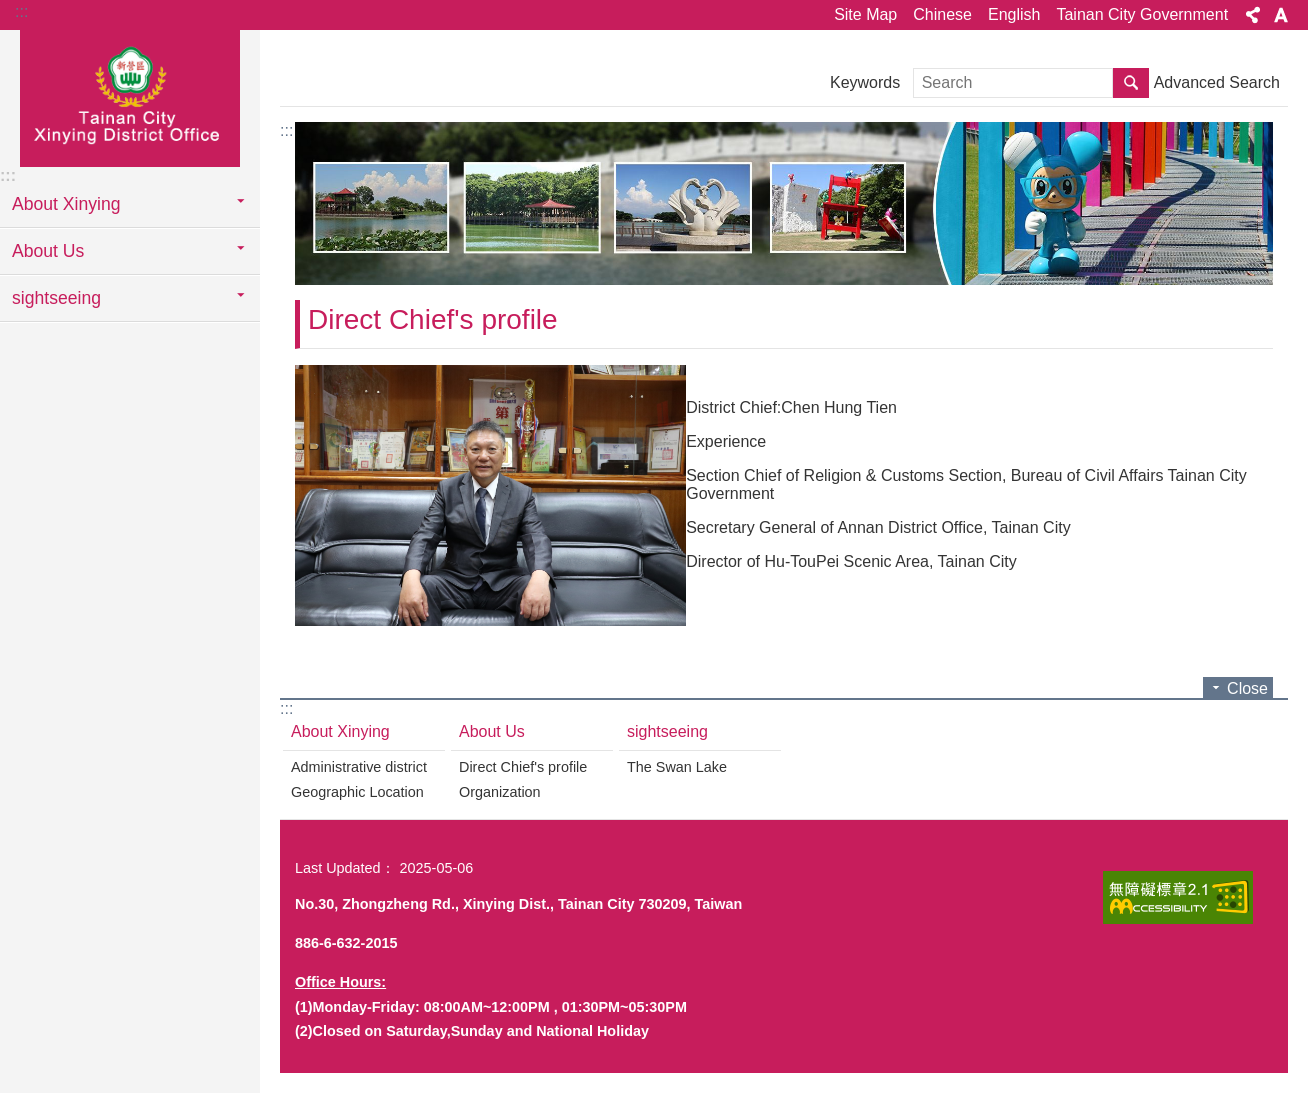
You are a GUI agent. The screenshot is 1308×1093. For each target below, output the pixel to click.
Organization (500, 792)
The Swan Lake (677, 767)
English (1014, 14)
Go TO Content (10, 10)
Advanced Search (1217, 82)
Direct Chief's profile (433, 319)
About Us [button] (48, 251)
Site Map (865, 14)
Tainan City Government (1142, 14)
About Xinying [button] (66, 204)
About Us (492, 731)
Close (1247, 688)
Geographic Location (357, 792)
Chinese (942, 14)
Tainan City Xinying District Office (130, 97)
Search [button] (1131, 83)
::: (21, 11)
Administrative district (359, 767)
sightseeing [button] (56, 298)
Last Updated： (345, 868)
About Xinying (340, 731)
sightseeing (667, 731)
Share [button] (1253, 15)
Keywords (865, 82)
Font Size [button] (1281, 15)
